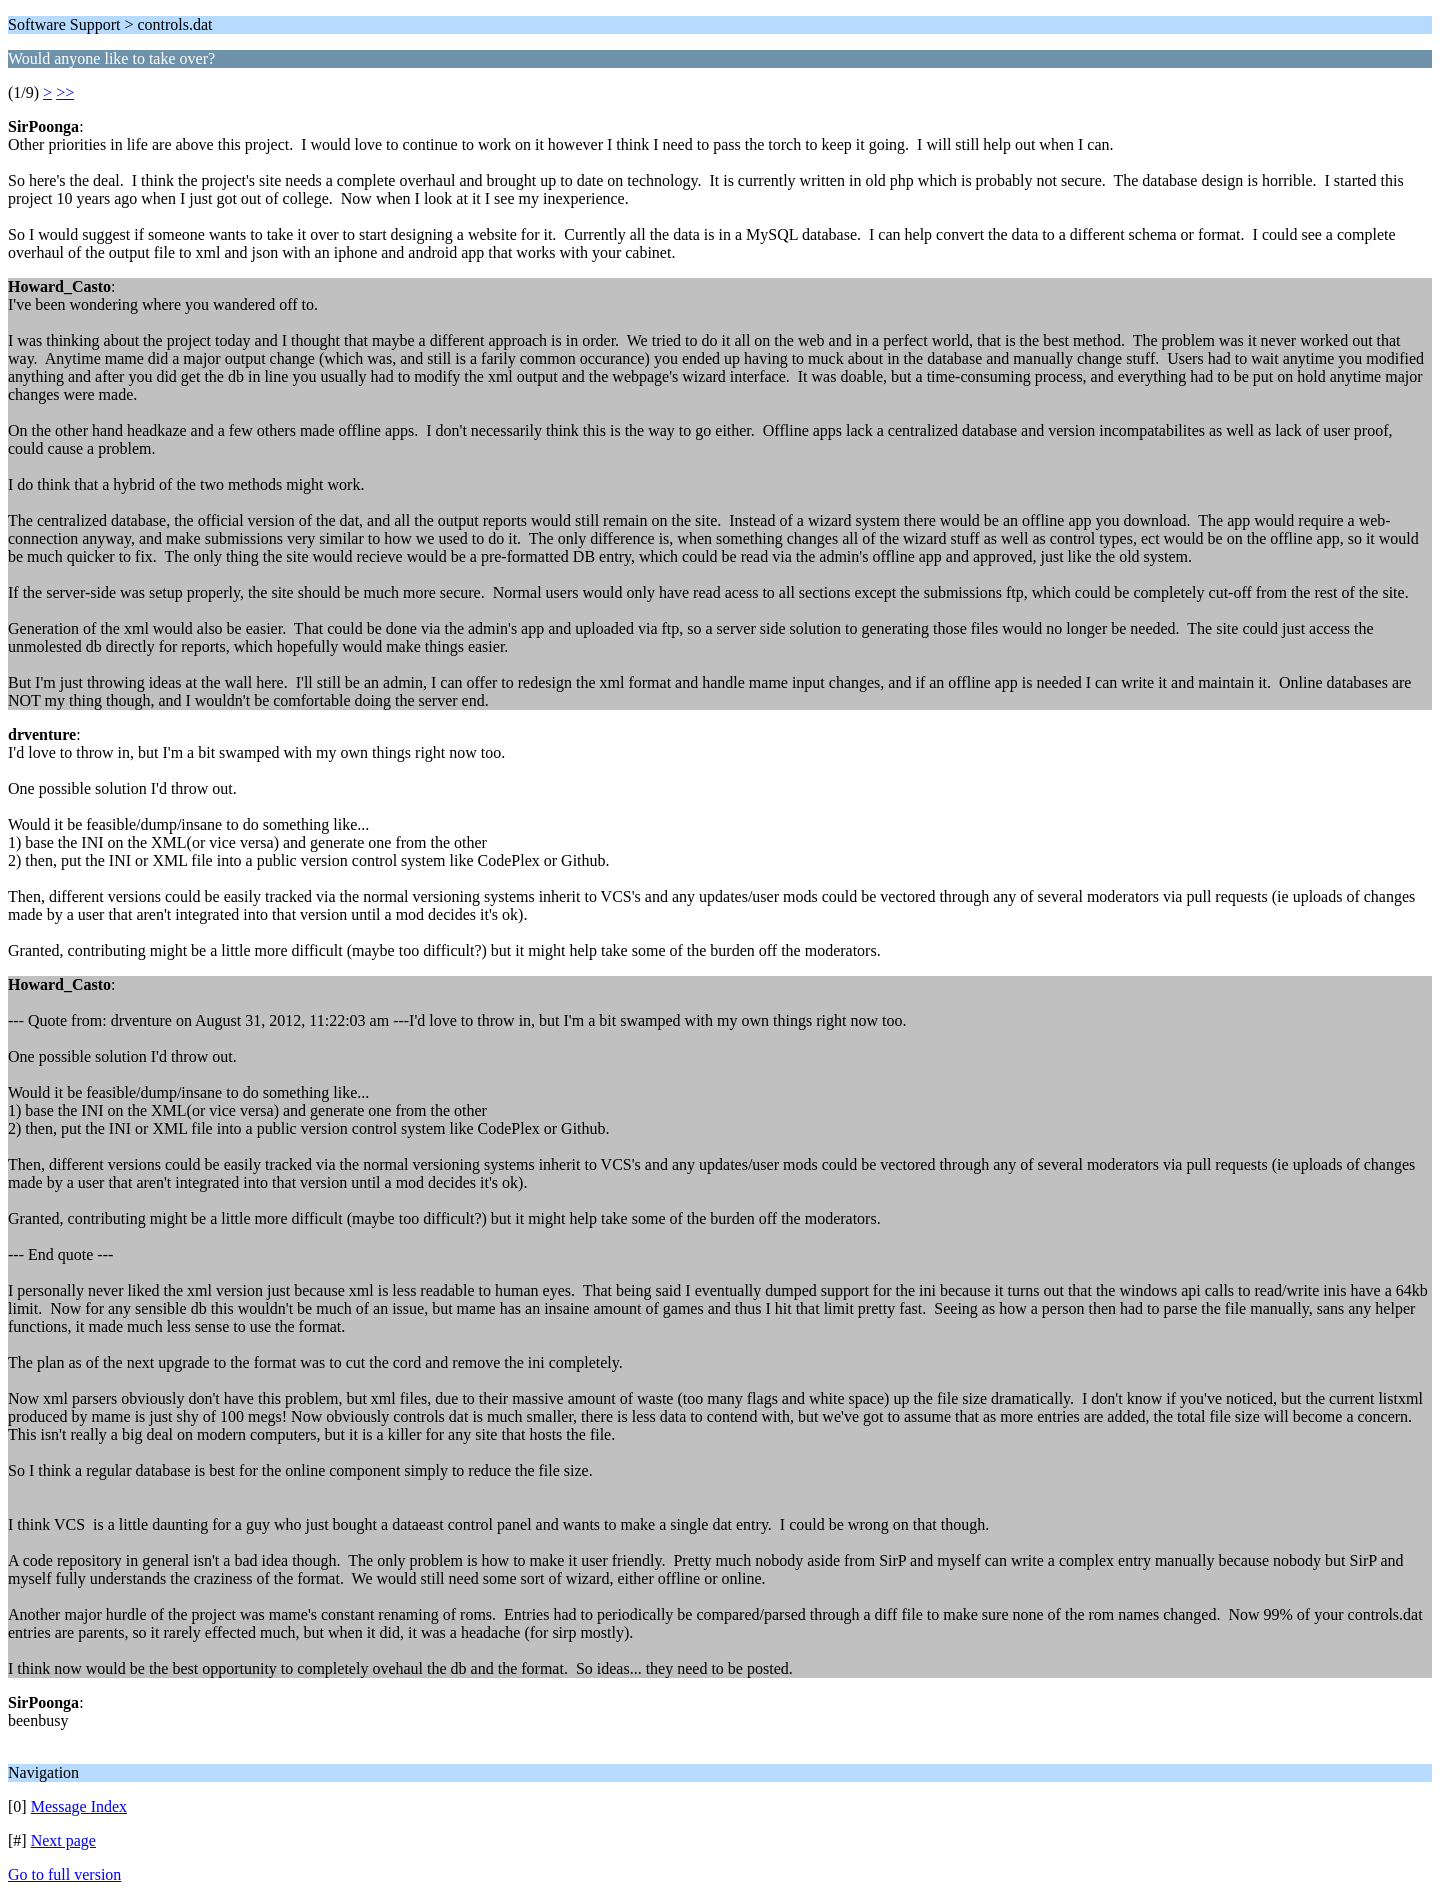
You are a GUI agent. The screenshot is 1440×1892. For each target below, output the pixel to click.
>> (65, 92)
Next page (63, 1840)
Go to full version (64, 1874)
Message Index (79, 1806)
